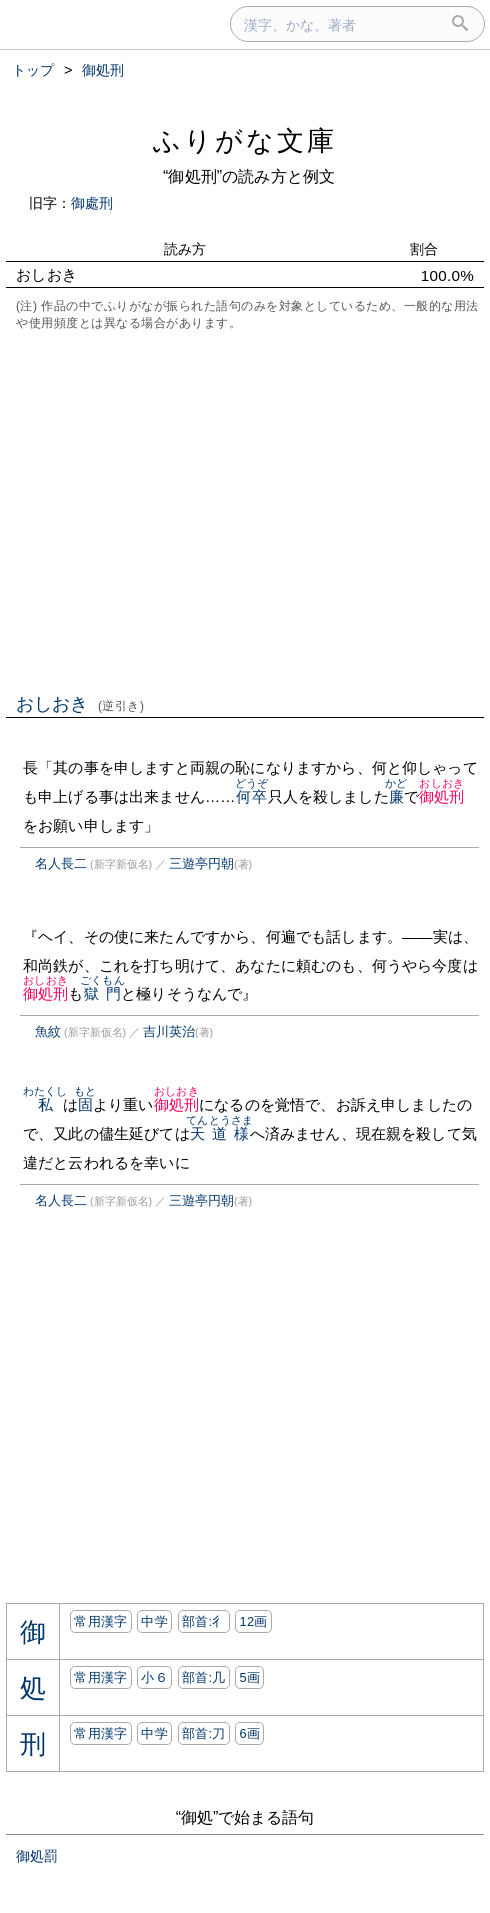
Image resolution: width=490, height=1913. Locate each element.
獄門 (102, 993)
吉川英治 (169, 1031)
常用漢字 (100, 1621)
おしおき (80, 704)
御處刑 (92, 203)
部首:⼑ (204, 1733)
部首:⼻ (204, 1621)
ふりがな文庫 (245, 140)
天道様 (219, 1133)
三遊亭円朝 (201, 863)
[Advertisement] (245, 510)
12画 (253, 1621)
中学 (154, 1621)
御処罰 (37, 1856)
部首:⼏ (204, 1677)
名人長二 (61, 863)
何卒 (251, 796)
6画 (249, 1733)
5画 (249, 1677)
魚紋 (48, 1031)
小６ (154, 1677)
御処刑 (441, 796)
